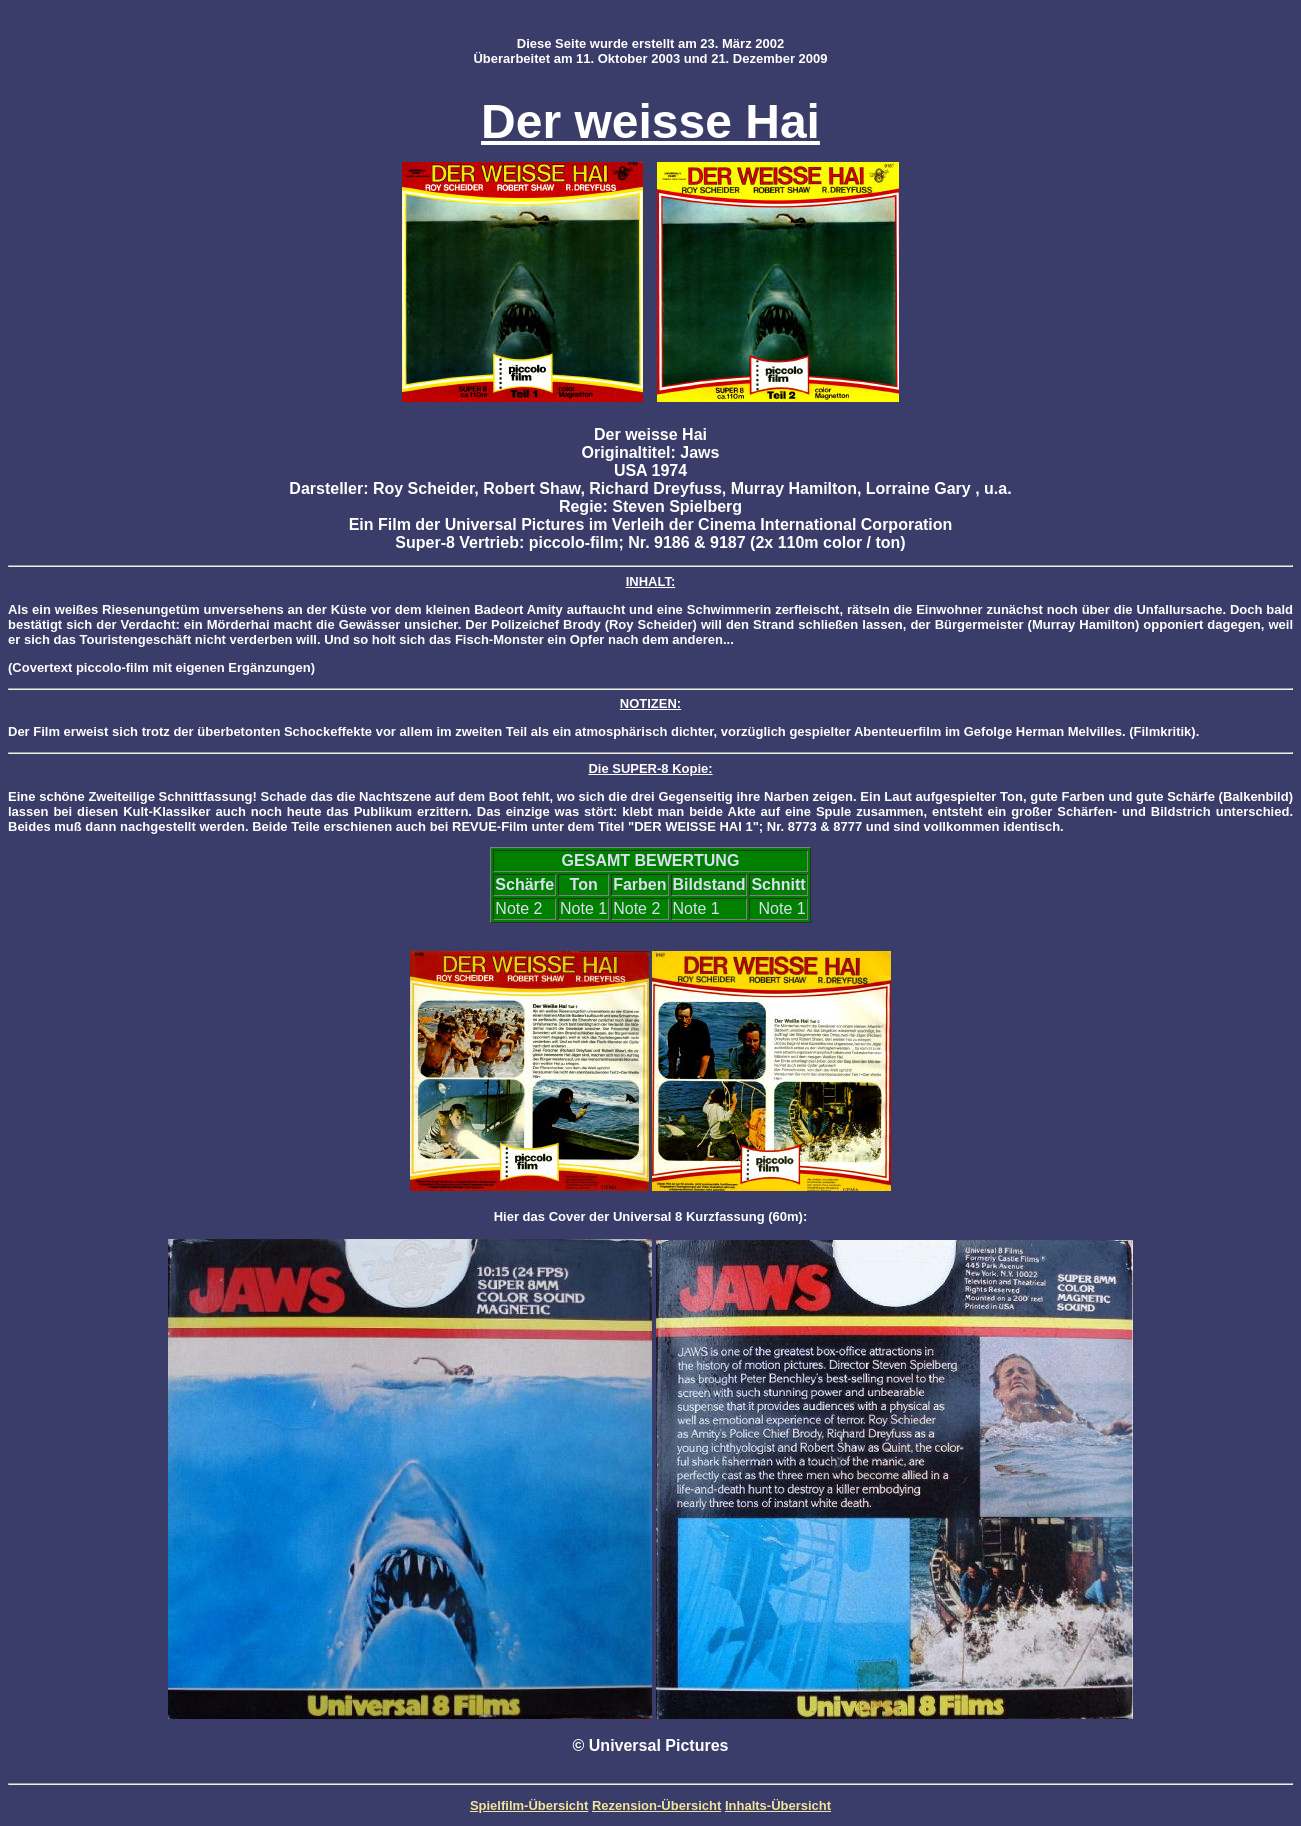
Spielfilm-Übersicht (529, 1805)
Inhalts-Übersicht (778, 1805)
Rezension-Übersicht (656, 1805)
